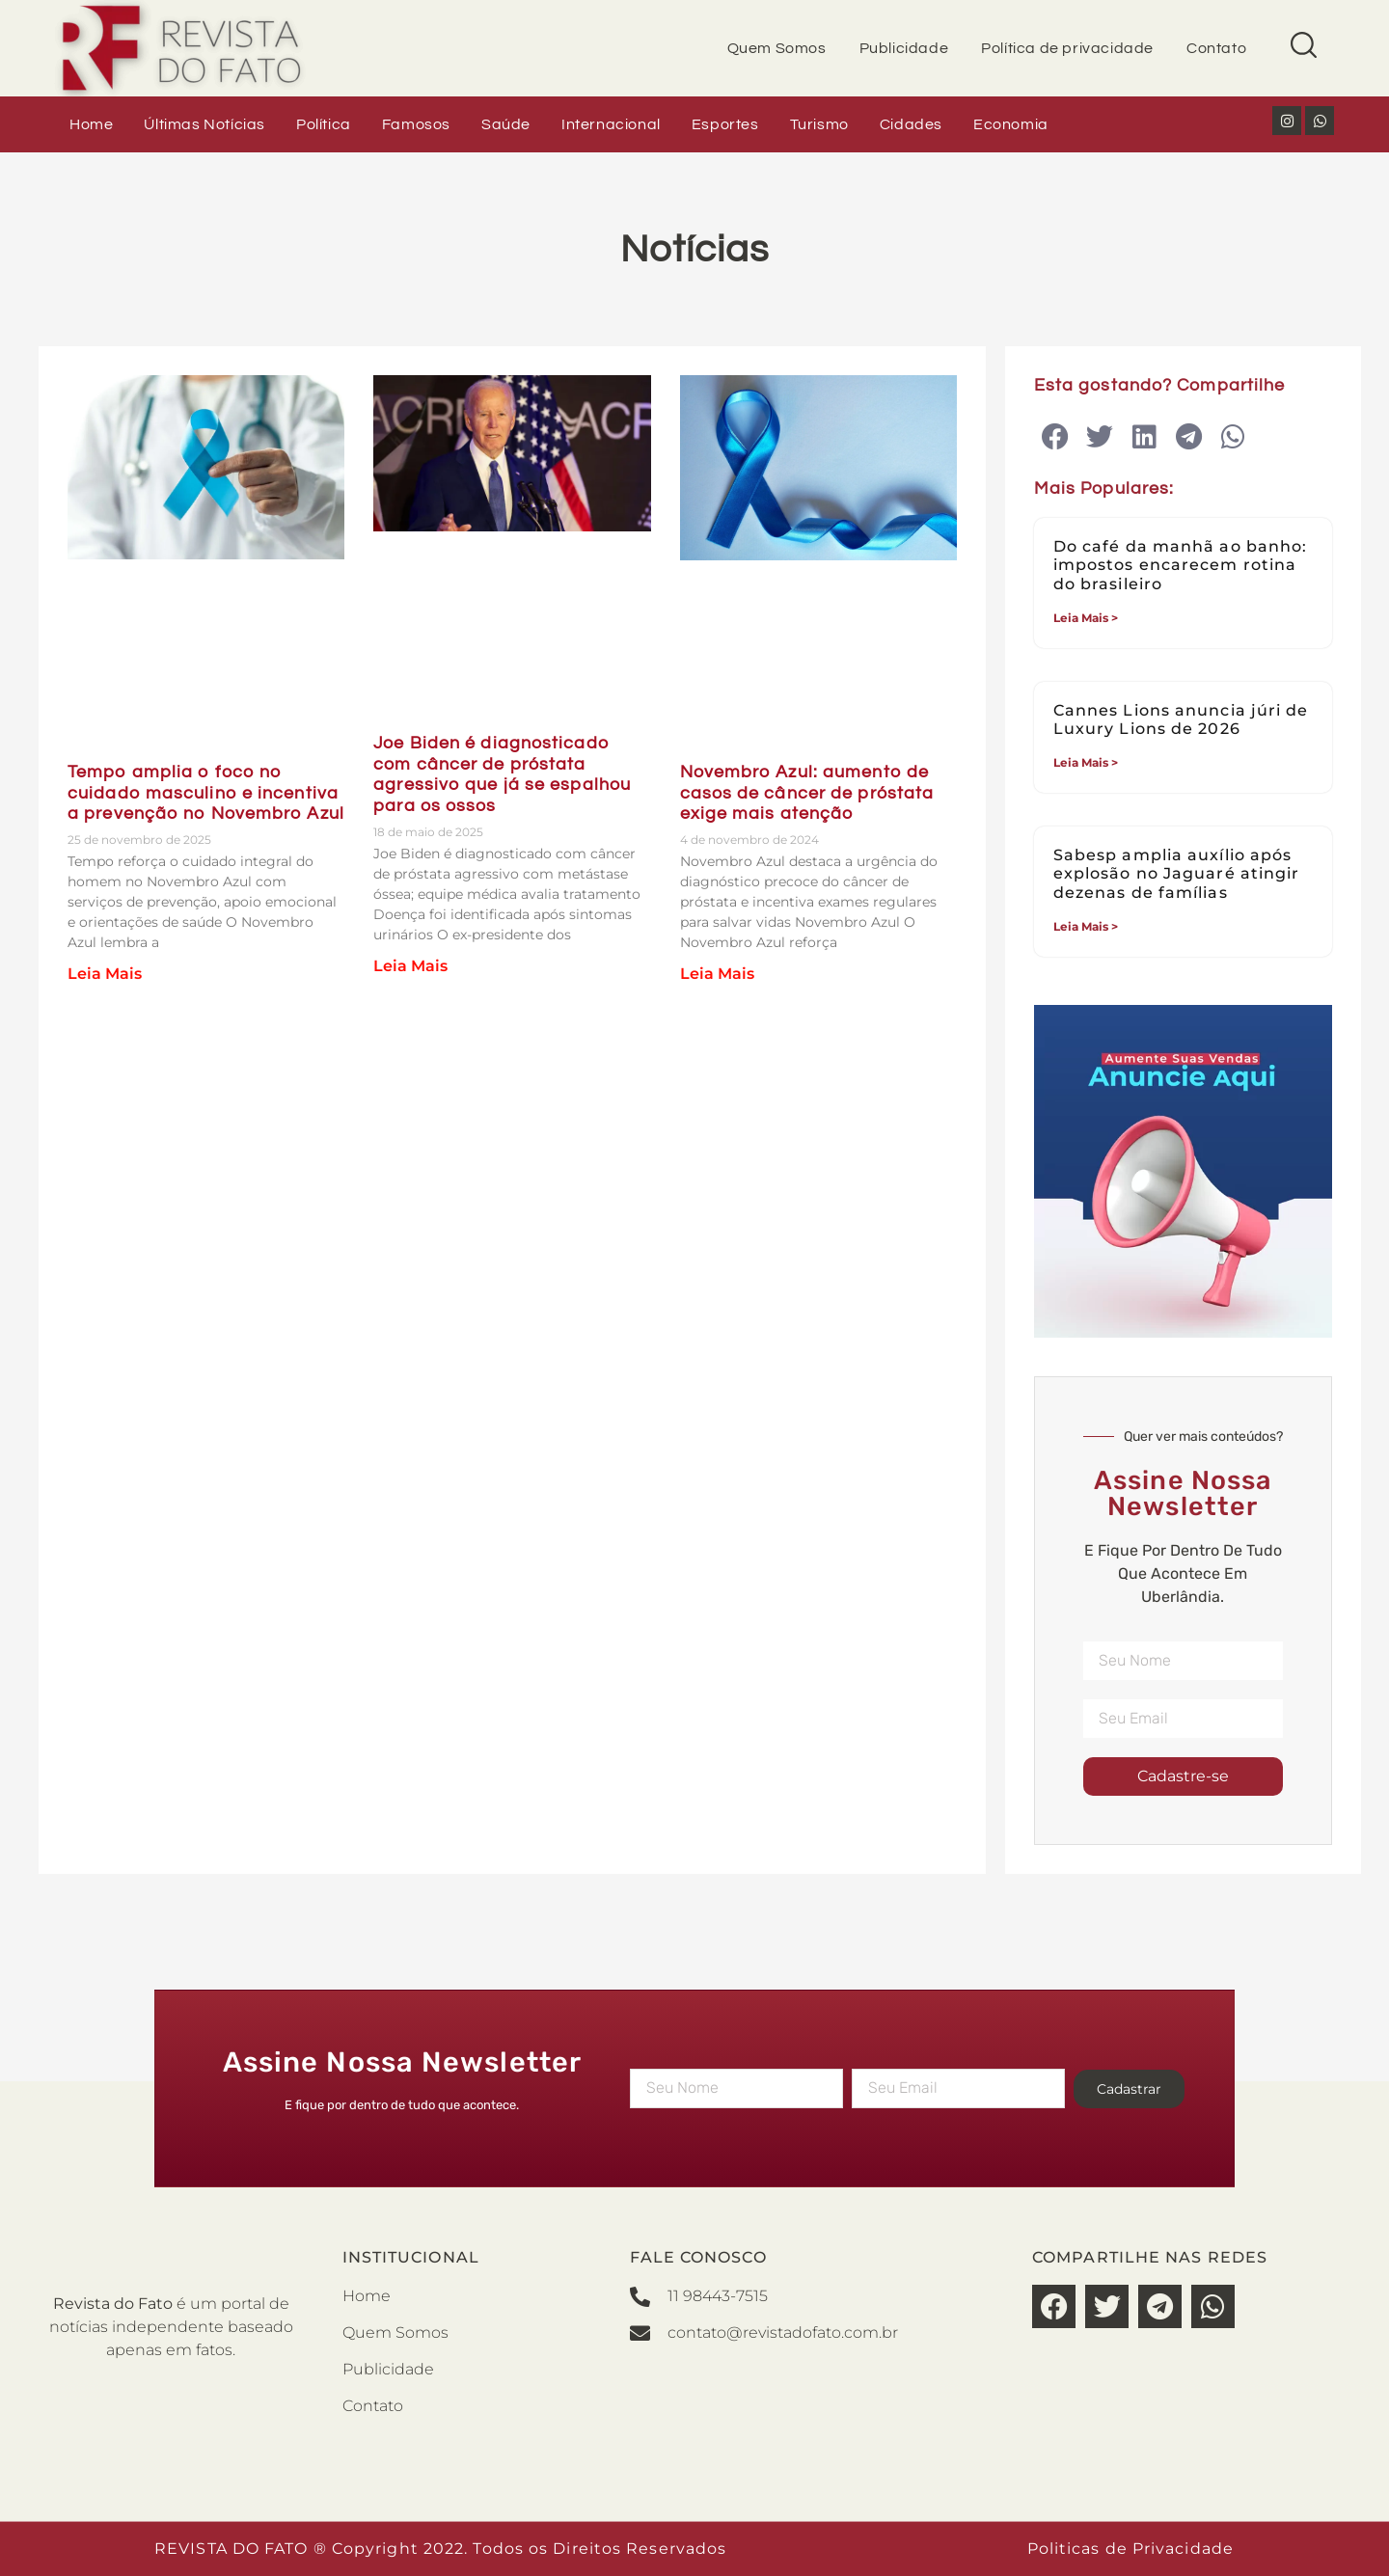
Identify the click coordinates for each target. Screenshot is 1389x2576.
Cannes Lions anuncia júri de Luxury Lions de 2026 (1181, 719)
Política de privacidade (1067, 48)
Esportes (725, 124)
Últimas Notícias (204, 124)
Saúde (506, 124)
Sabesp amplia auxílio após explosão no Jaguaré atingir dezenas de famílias (1176, 873)
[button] (1055, 437)
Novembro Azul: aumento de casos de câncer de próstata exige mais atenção (807, 793)
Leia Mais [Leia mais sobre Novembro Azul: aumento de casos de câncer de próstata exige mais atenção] (717, 973)
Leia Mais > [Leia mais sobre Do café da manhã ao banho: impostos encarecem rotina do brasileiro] (1085, 617)
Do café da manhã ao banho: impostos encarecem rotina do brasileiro (1180, 564)
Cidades (911, 124)
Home (91, 124)
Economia (1011, 124)
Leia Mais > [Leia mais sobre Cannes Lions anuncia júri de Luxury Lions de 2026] (1085, 762)
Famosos (416, 124)
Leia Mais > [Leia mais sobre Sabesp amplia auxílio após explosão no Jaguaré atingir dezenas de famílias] (1085, 926)
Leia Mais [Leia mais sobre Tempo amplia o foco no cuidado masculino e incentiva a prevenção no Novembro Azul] (105, 973)
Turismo (819, 124)
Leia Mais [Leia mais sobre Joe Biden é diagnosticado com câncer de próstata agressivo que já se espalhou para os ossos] (410, 966)
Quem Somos (777, 48)
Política (323, 124)
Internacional (611, 124)
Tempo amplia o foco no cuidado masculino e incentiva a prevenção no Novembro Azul (206, 793)
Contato (1216, 48)
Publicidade (904, 48)
